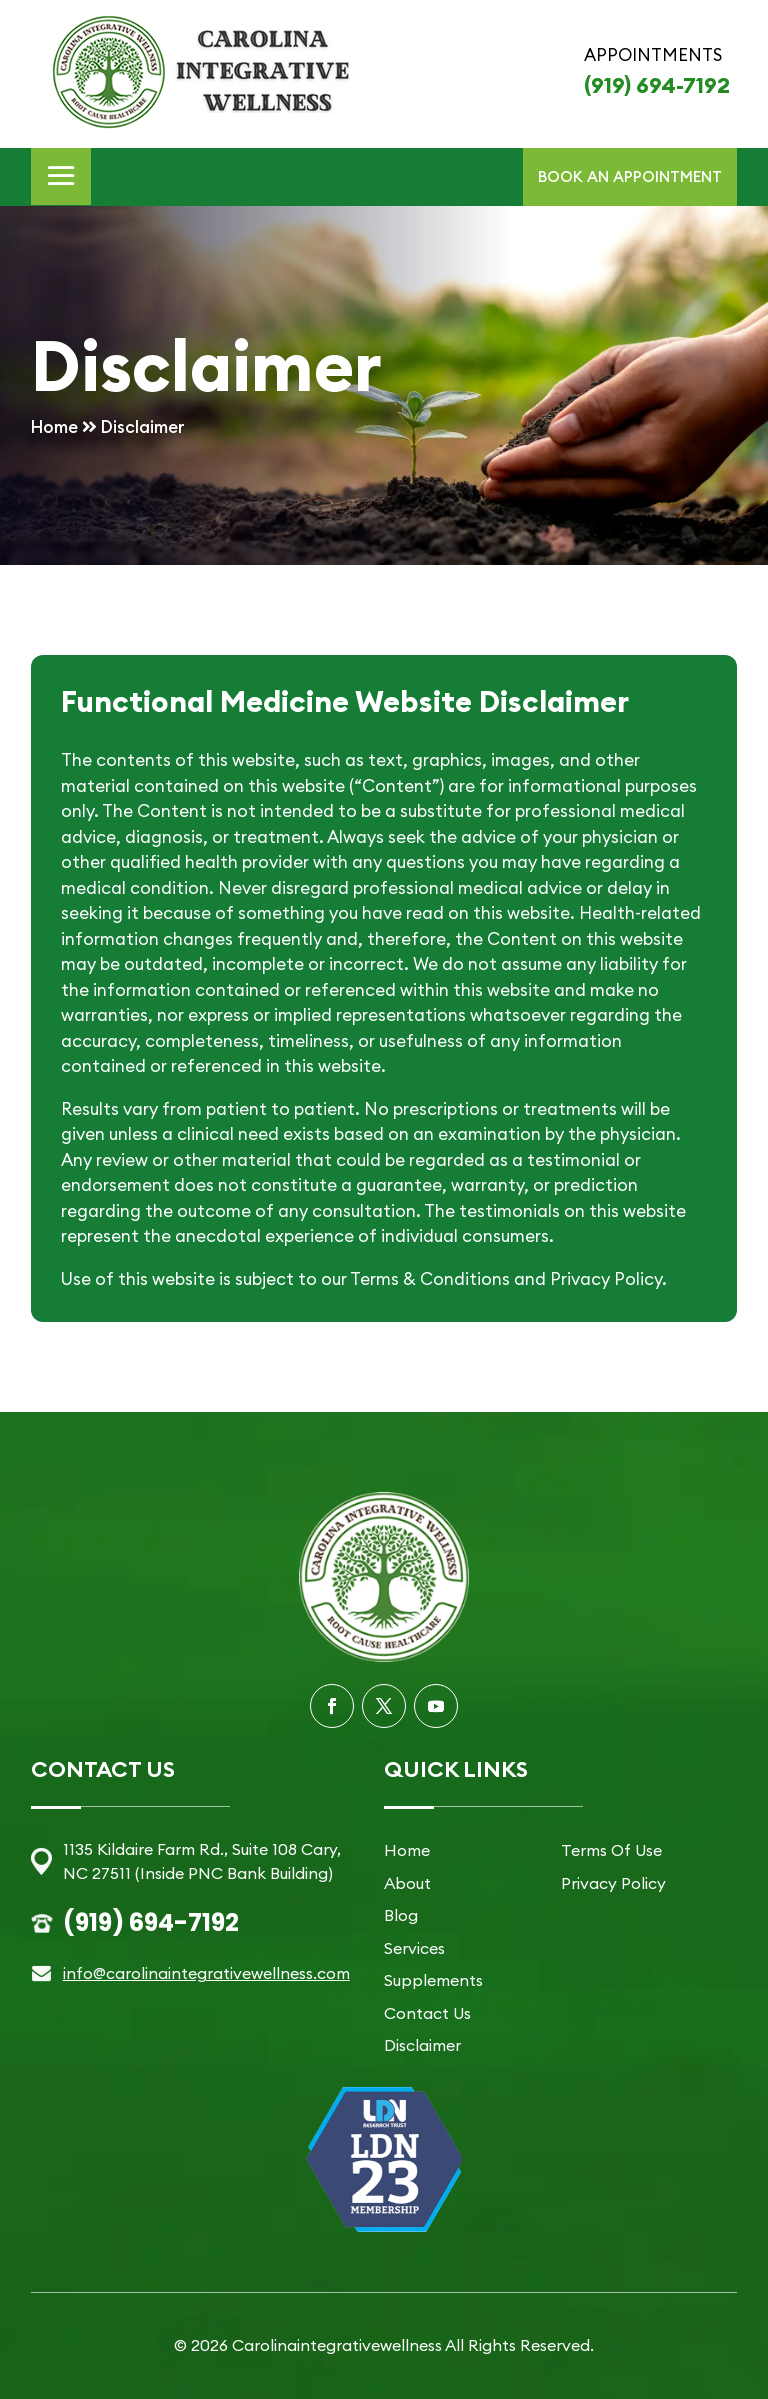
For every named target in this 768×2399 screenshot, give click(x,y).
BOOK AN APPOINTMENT (630, 176)
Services (414, 1948)
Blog (401, 1915)
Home (407, 1850)
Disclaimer (422, 2045)
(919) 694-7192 (657, 85)
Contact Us (427, 2013)
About (407, 1883)
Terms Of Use (611, 1850)
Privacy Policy (613, 1883)
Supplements (433, 1980)
